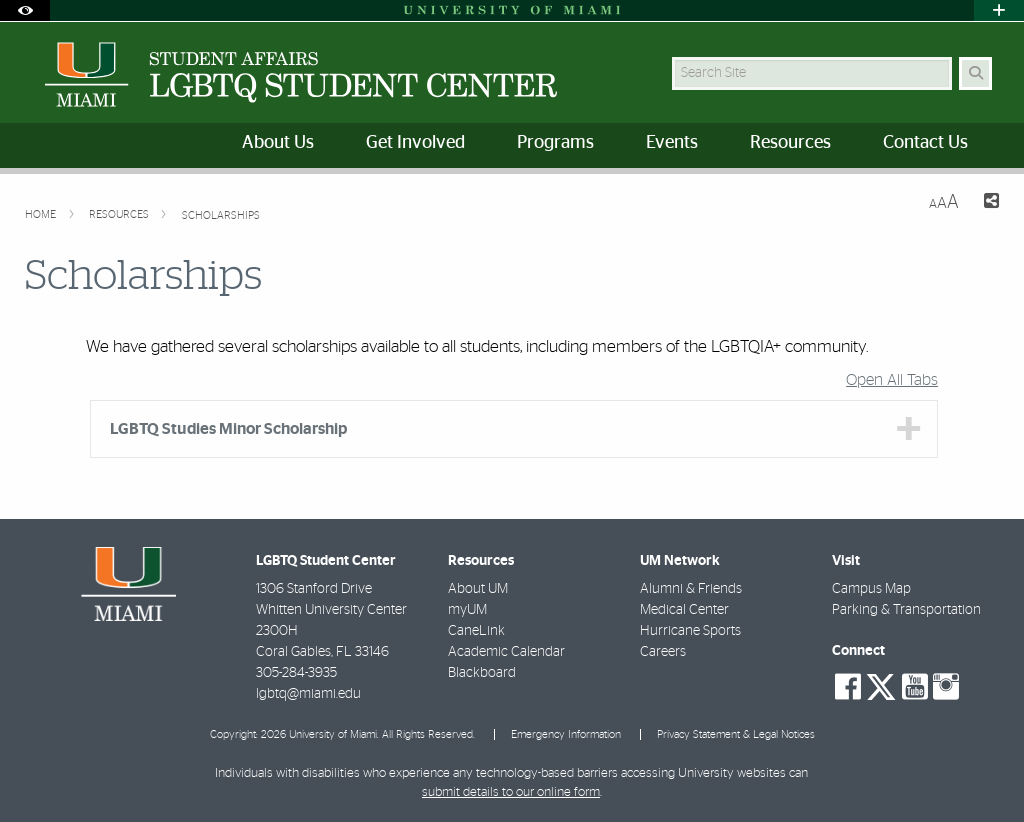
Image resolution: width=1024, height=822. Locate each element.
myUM (467, 610)
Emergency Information (566, 734)
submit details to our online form (511, 792)
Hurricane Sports (690, 631)
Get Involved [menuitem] (415, 143)
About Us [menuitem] (278, 143)
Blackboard (482, 673)
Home (42, 214)
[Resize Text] (944, 202)
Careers (663, 652)
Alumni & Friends (691, 589)
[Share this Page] (987, 203)
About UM (478, 589)
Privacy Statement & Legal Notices (736, 734)
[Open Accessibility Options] (25, 10)
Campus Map (871, 589)
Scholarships (221, 215)
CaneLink (476, 631)
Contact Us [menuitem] (925, 143)
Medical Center (684, 610)
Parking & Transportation (906, 610)
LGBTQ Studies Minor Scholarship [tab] (228, 429)
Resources (120, 214)
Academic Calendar (506, 652)
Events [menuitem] (672, 143)
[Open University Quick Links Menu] (999, 10)
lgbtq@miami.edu (308, 694)
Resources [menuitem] (790, 143)
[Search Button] (975, 73)
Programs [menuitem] (555, 143)
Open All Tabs (892, 380)
